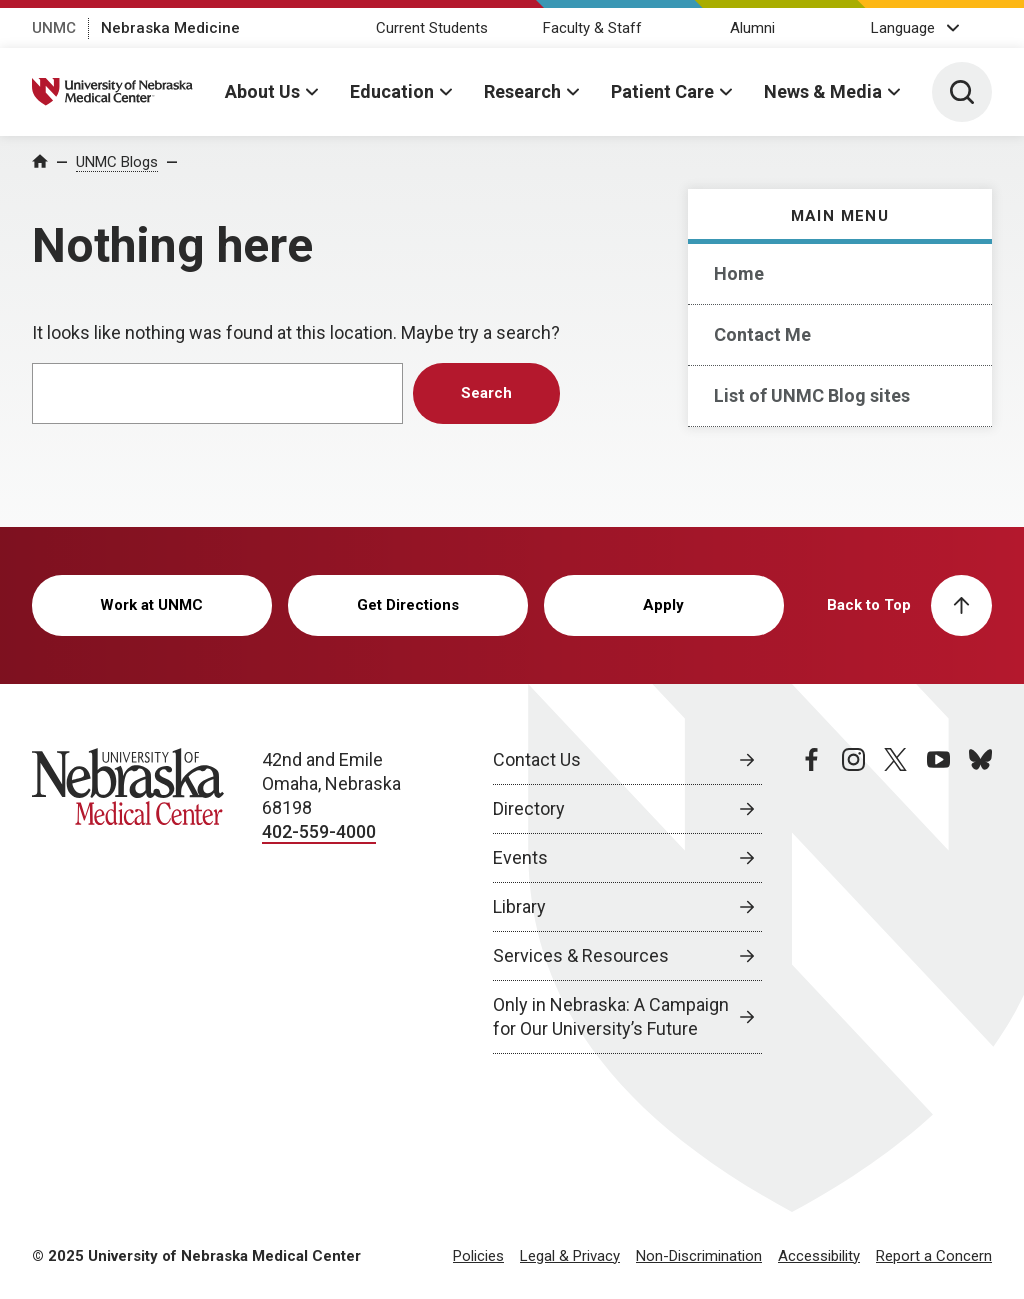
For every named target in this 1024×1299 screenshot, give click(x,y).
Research (522, 91)
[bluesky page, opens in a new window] (980, 901)
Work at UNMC (151, 605)
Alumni (752, 28)
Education (392, 91)
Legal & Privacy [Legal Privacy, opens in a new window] (570, 1256)
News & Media (823, 91)
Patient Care (662, 91)
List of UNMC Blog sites (812, 395)
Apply (663, 605)
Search (486, 393)
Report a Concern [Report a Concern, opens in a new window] (934, 1256)
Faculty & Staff (592, 28)
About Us (262, 91)
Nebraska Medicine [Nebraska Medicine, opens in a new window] (170, 28)
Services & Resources (581, 955)
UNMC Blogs (117, 162)
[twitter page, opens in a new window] (895, 901)
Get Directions (408, 605)
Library (519, 906)
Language (903, 28)
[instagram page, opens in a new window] (853, 901)
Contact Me (762, 334)
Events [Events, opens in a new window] (520, 857)
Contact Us (537, 759)
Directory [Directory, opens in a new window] (529, 808)
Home (739, 273)
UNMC (54, 28)
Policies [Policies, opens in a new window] (478, 1256)
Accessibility (819, 1256)
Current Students (432, 28)
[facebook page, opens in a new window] (811, 901)
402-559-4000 (319, 831)
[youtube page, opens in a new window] (938, 901)
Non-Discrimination (699, 1256)
